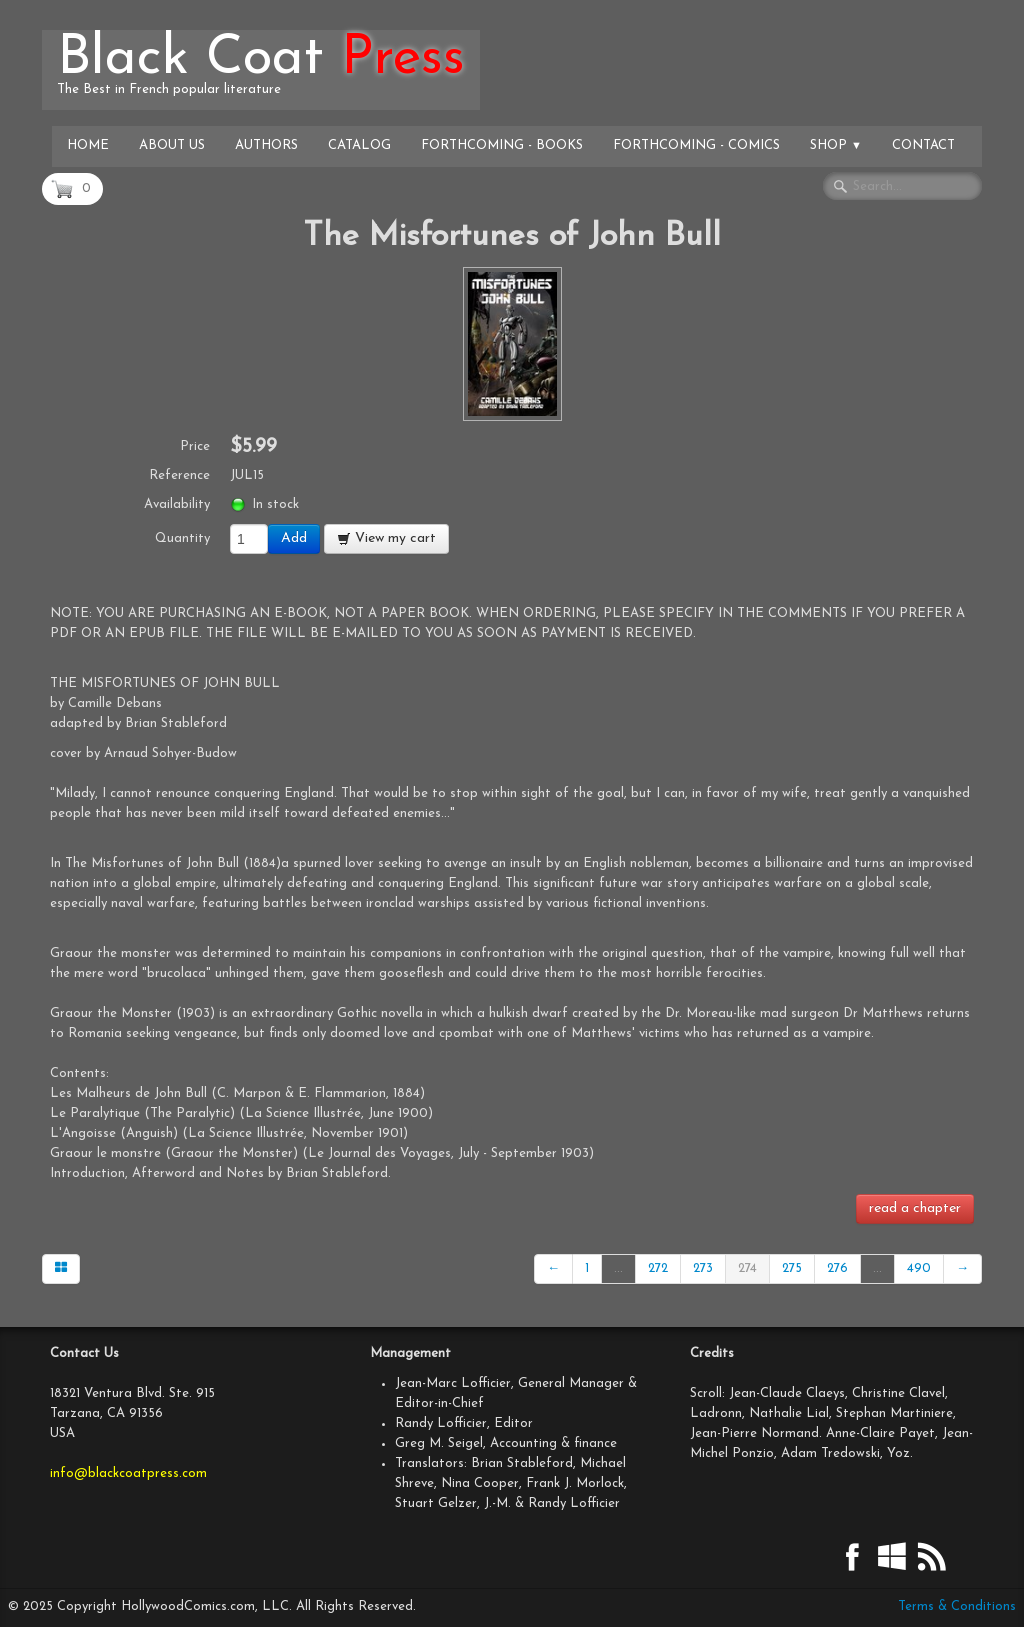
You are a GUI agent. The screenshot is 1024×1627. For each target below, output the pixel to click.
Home (88, 145)
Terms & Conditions (957, 1606)
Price (195, 446)
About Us (172, 145)
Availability (177, 504)
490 (919, 1268)
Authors (266, 145)
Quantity (182, 538)
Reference (179, 475)
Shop (836, 145)
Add (294, 538)
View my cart (386, 538)
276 (837, 1268)
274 (747, 1268)
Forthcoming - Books (502, 145)
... (618, 1268)
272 (658, 1268)
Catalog (359, 145)
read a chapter (915, 1208)
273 (703, 1268)
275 (792, 1268)
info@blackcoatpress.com (128, 1473)
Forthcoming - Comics (696, 145)
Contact (923, 145)
